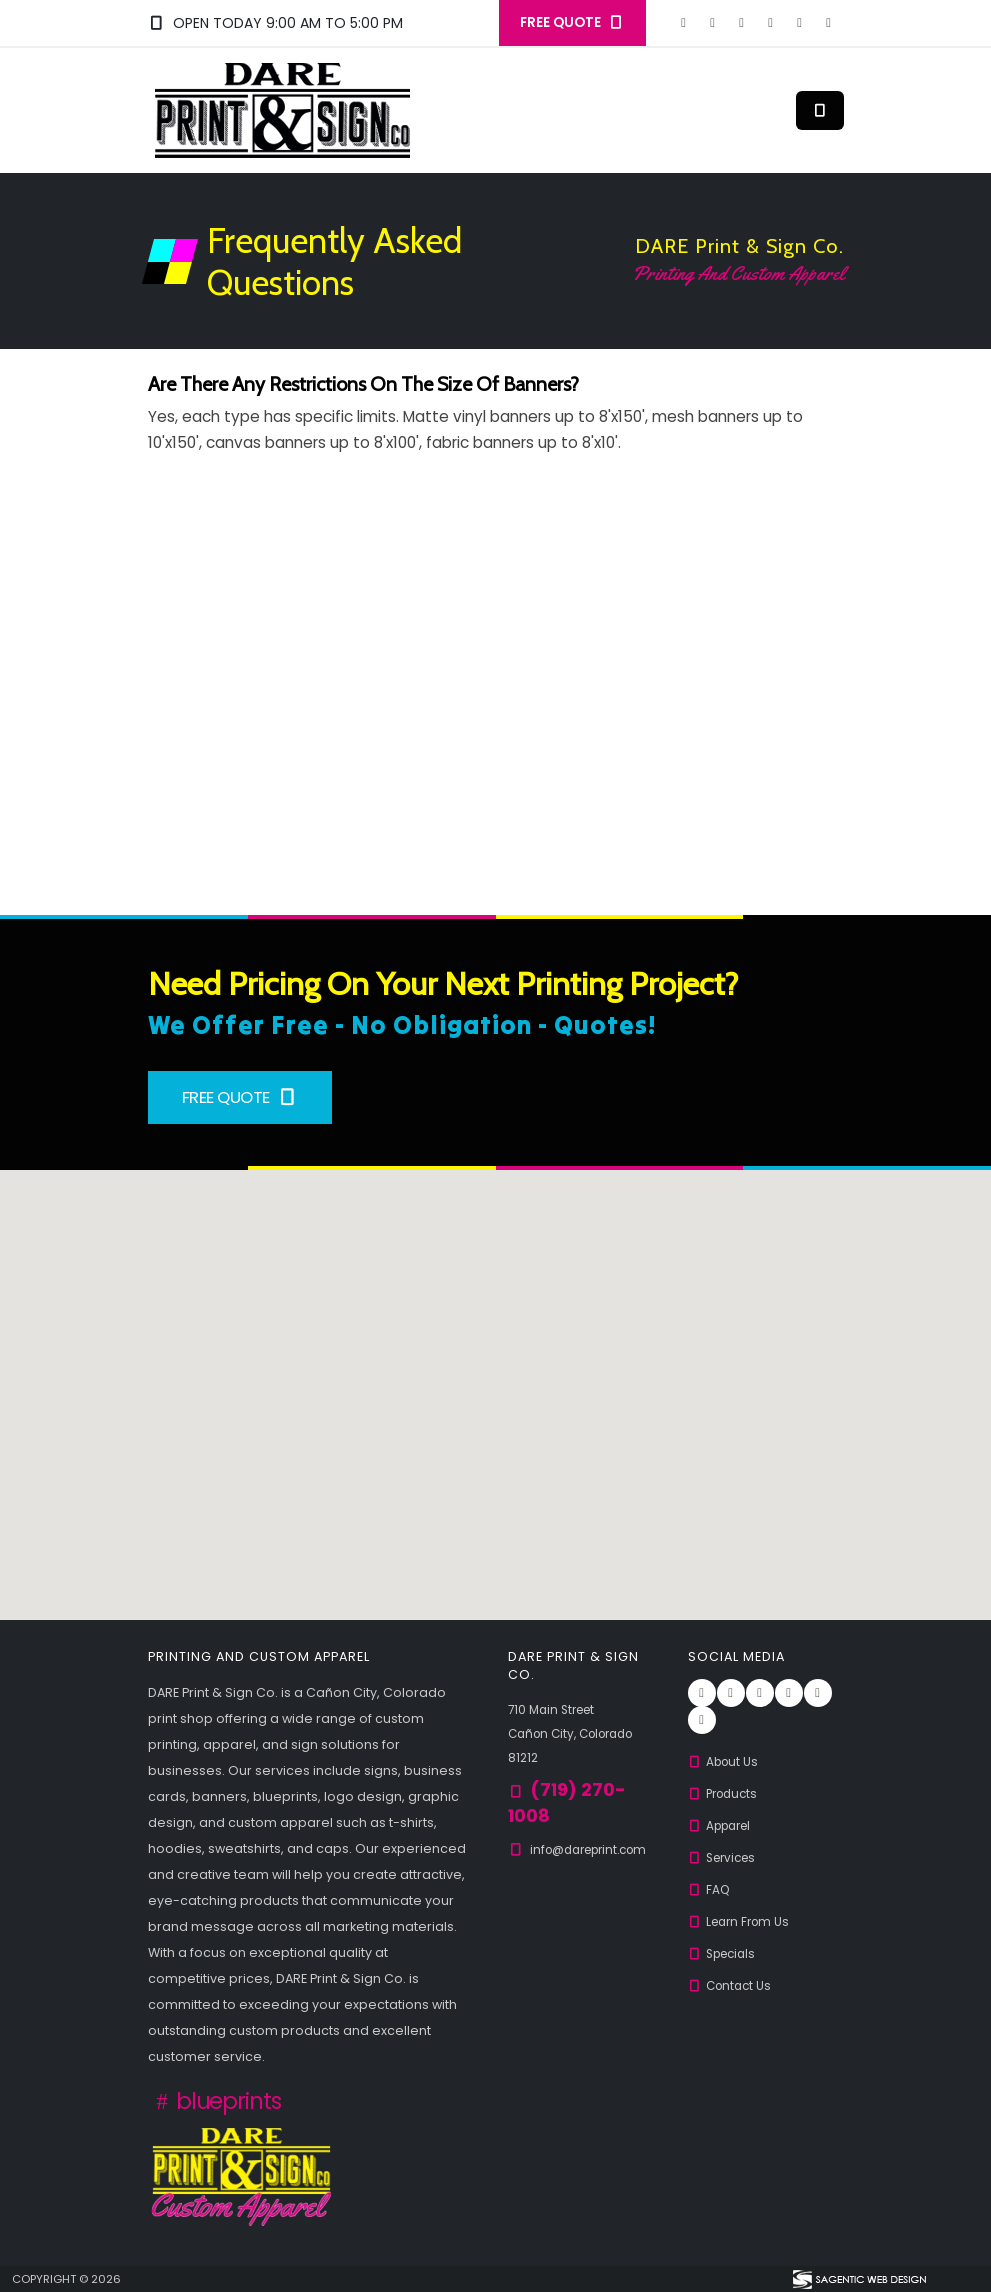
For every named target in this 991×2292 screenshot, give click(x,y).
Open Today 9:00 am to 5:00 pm (276, 23)
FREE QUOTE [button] (572, 22)
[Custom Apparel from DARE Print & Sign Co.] (241, 2174)
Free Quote (240, 1097)
